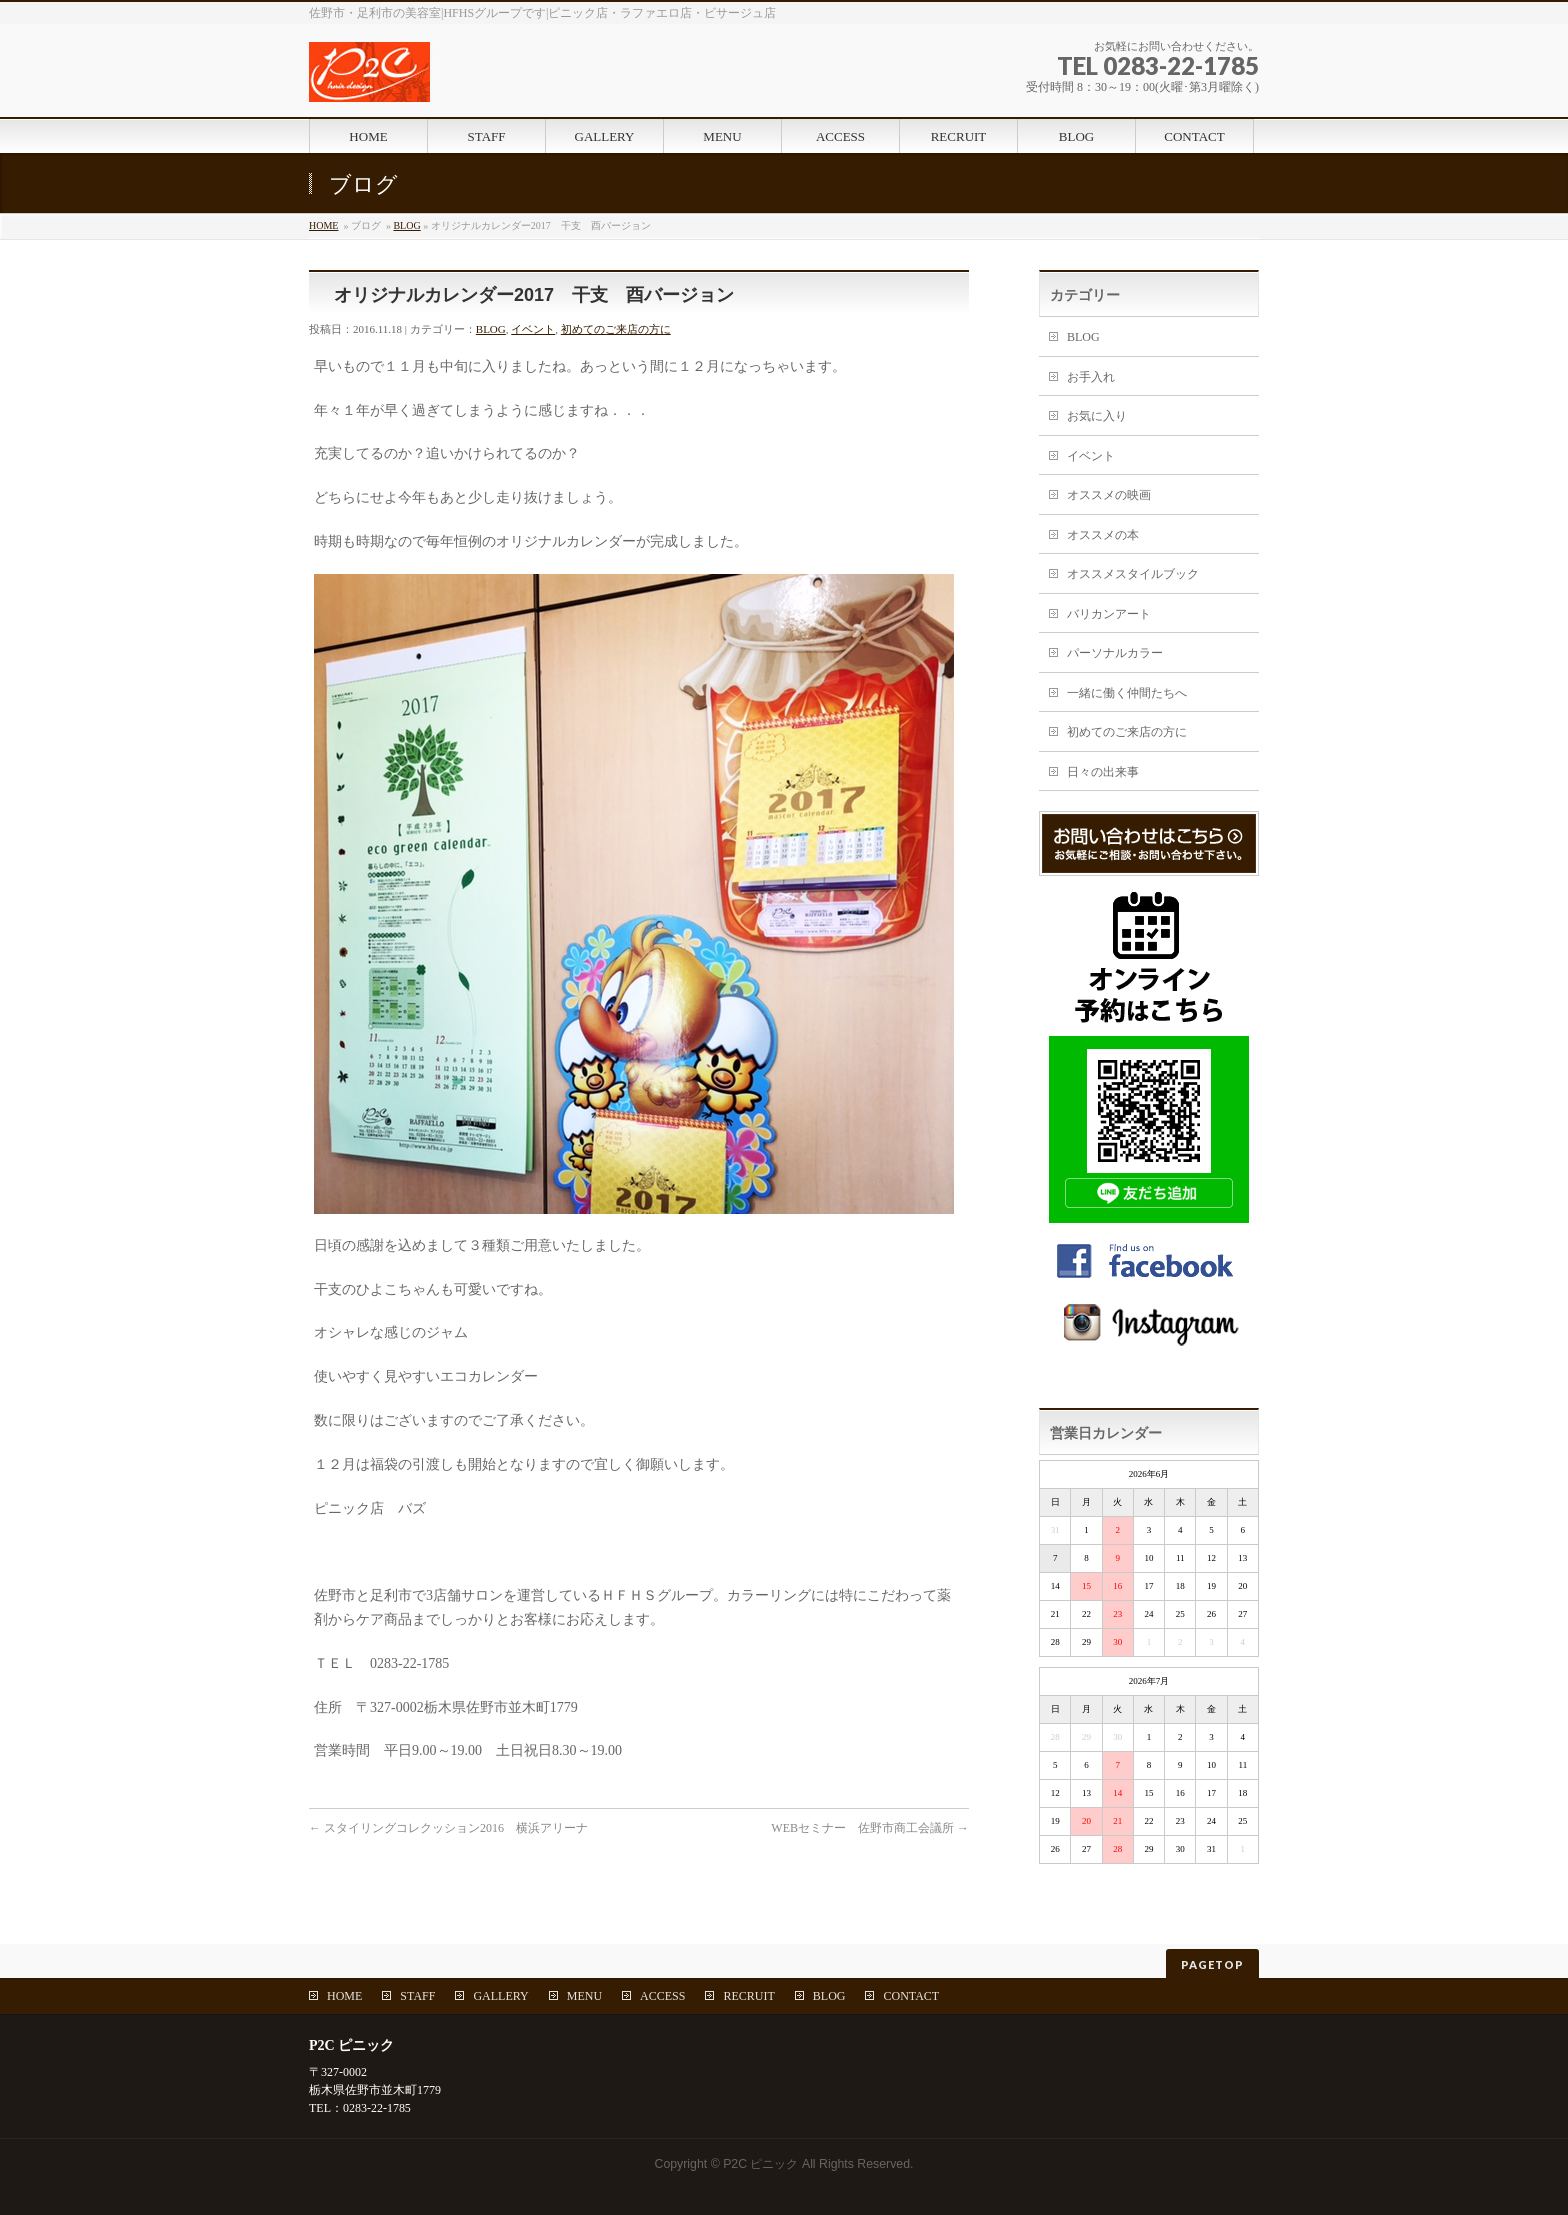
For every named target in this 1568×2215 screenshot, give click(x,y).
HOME (323, 225)
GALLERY (500, 1996)
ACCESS (662, 1996)
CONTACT (911, 1996)
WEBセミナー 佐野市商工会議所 (870, 1828)
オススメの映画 (1109, 495)
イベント (533, 329)
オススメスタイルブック (1133, 574)
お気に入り (1097, 416)
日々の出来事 (1103, 772)
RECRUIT (748, 1996)
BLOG (406, 225)
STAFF (417, 1996)
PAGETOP (1212, 1964)
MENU (584, 1996)
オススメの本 (1103, 535)
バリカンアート (1109, 614)
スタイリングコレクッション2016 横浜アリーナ (448, 1828)
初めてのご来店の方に (616, 329)
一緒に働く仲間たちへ (1127, 693)
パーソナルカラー (1115, 653)
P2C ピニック (760, 2164)
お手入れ (1091, 377)
